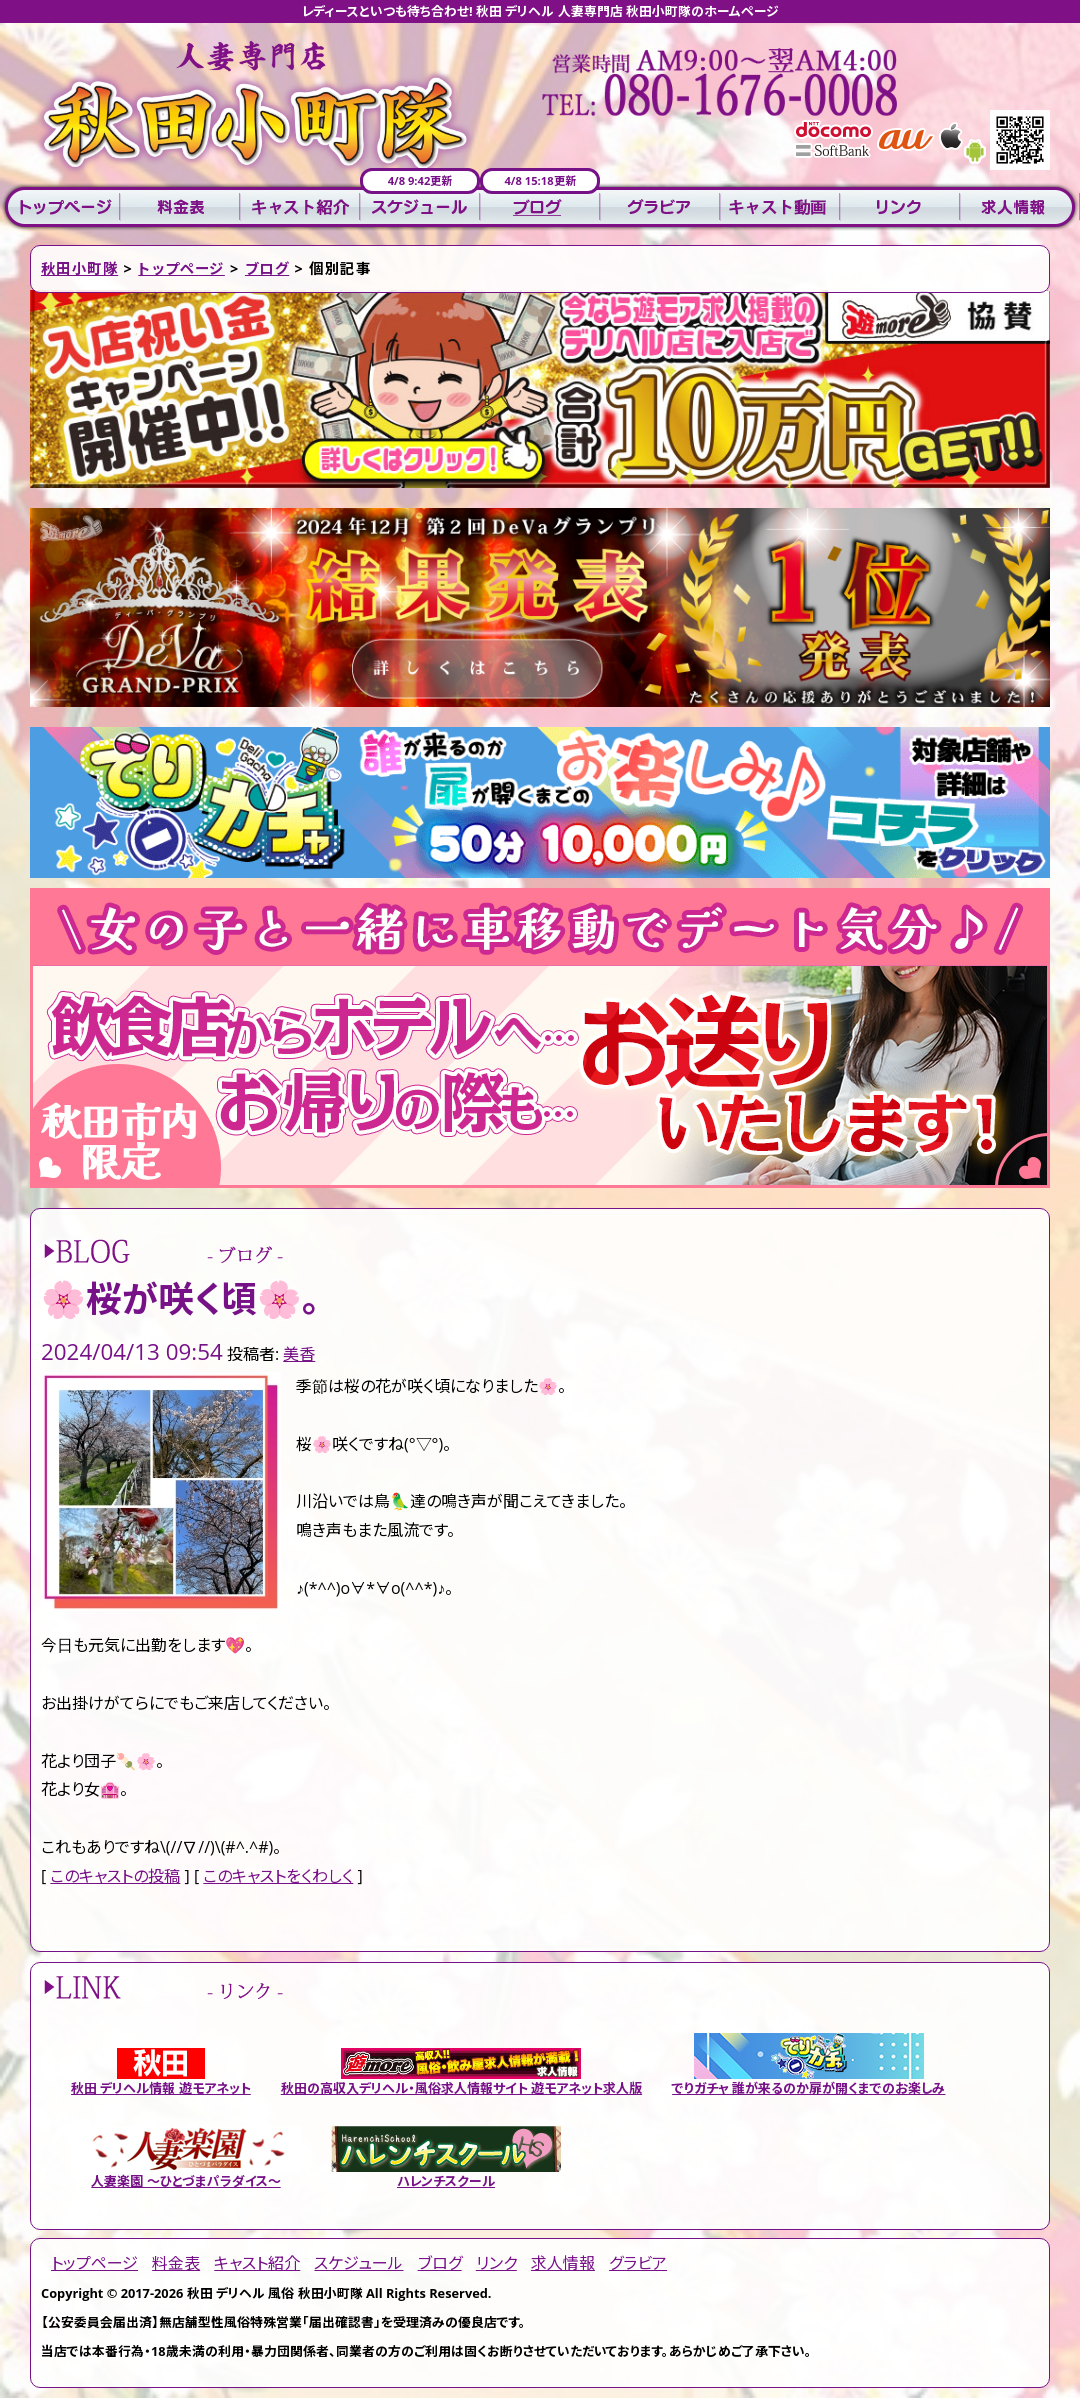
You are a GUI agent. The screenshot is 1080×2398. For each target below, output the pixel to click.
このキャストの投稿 (115, 1876)
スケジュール (420, 207)
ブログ (540, 207)
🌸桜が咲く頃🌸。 (180, 1298)
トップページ (60, 207)
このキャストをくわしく (278, 1876)
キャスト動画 (780, 207)
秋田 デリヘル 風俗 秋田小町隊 (275, 2293)
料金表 (180, 207)
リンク (900, 207)
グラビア (660, 207)
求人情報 (1020, 207)
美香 (299, 1354)
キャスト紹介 (300, 207)
